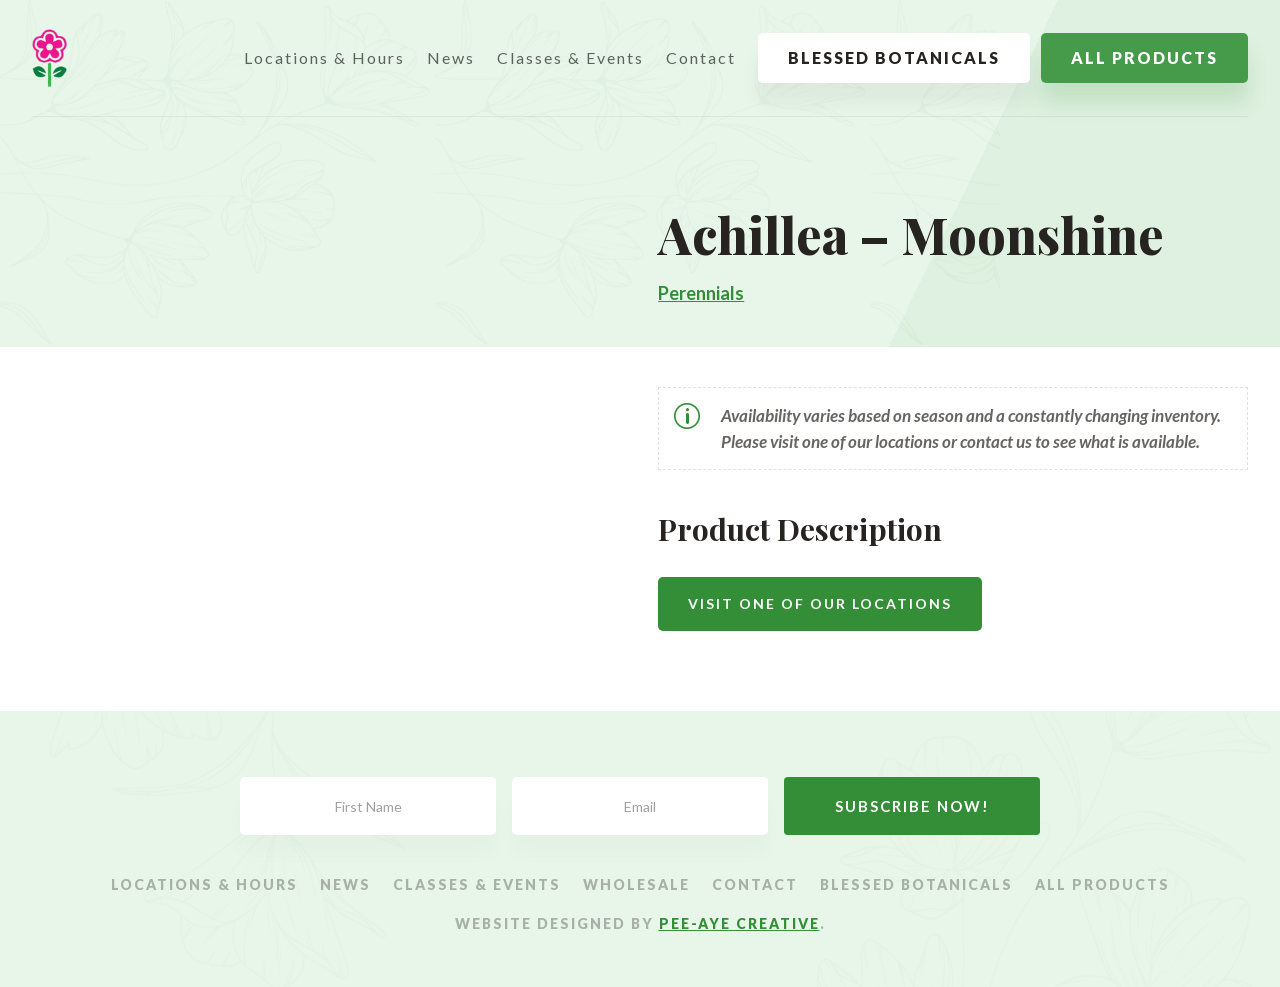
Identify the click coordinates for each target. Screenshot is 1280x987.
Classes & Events (570, 57)
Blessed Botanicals (894, 57)
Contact (701, 57)
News (451, 57)
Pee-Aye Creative (739, 923)
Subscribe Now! (912, 806)
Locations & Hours (324, 57)
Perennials (701, 293)
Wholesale (636, 885)
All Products (1144, 57)
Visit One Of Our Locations (820, 603)
